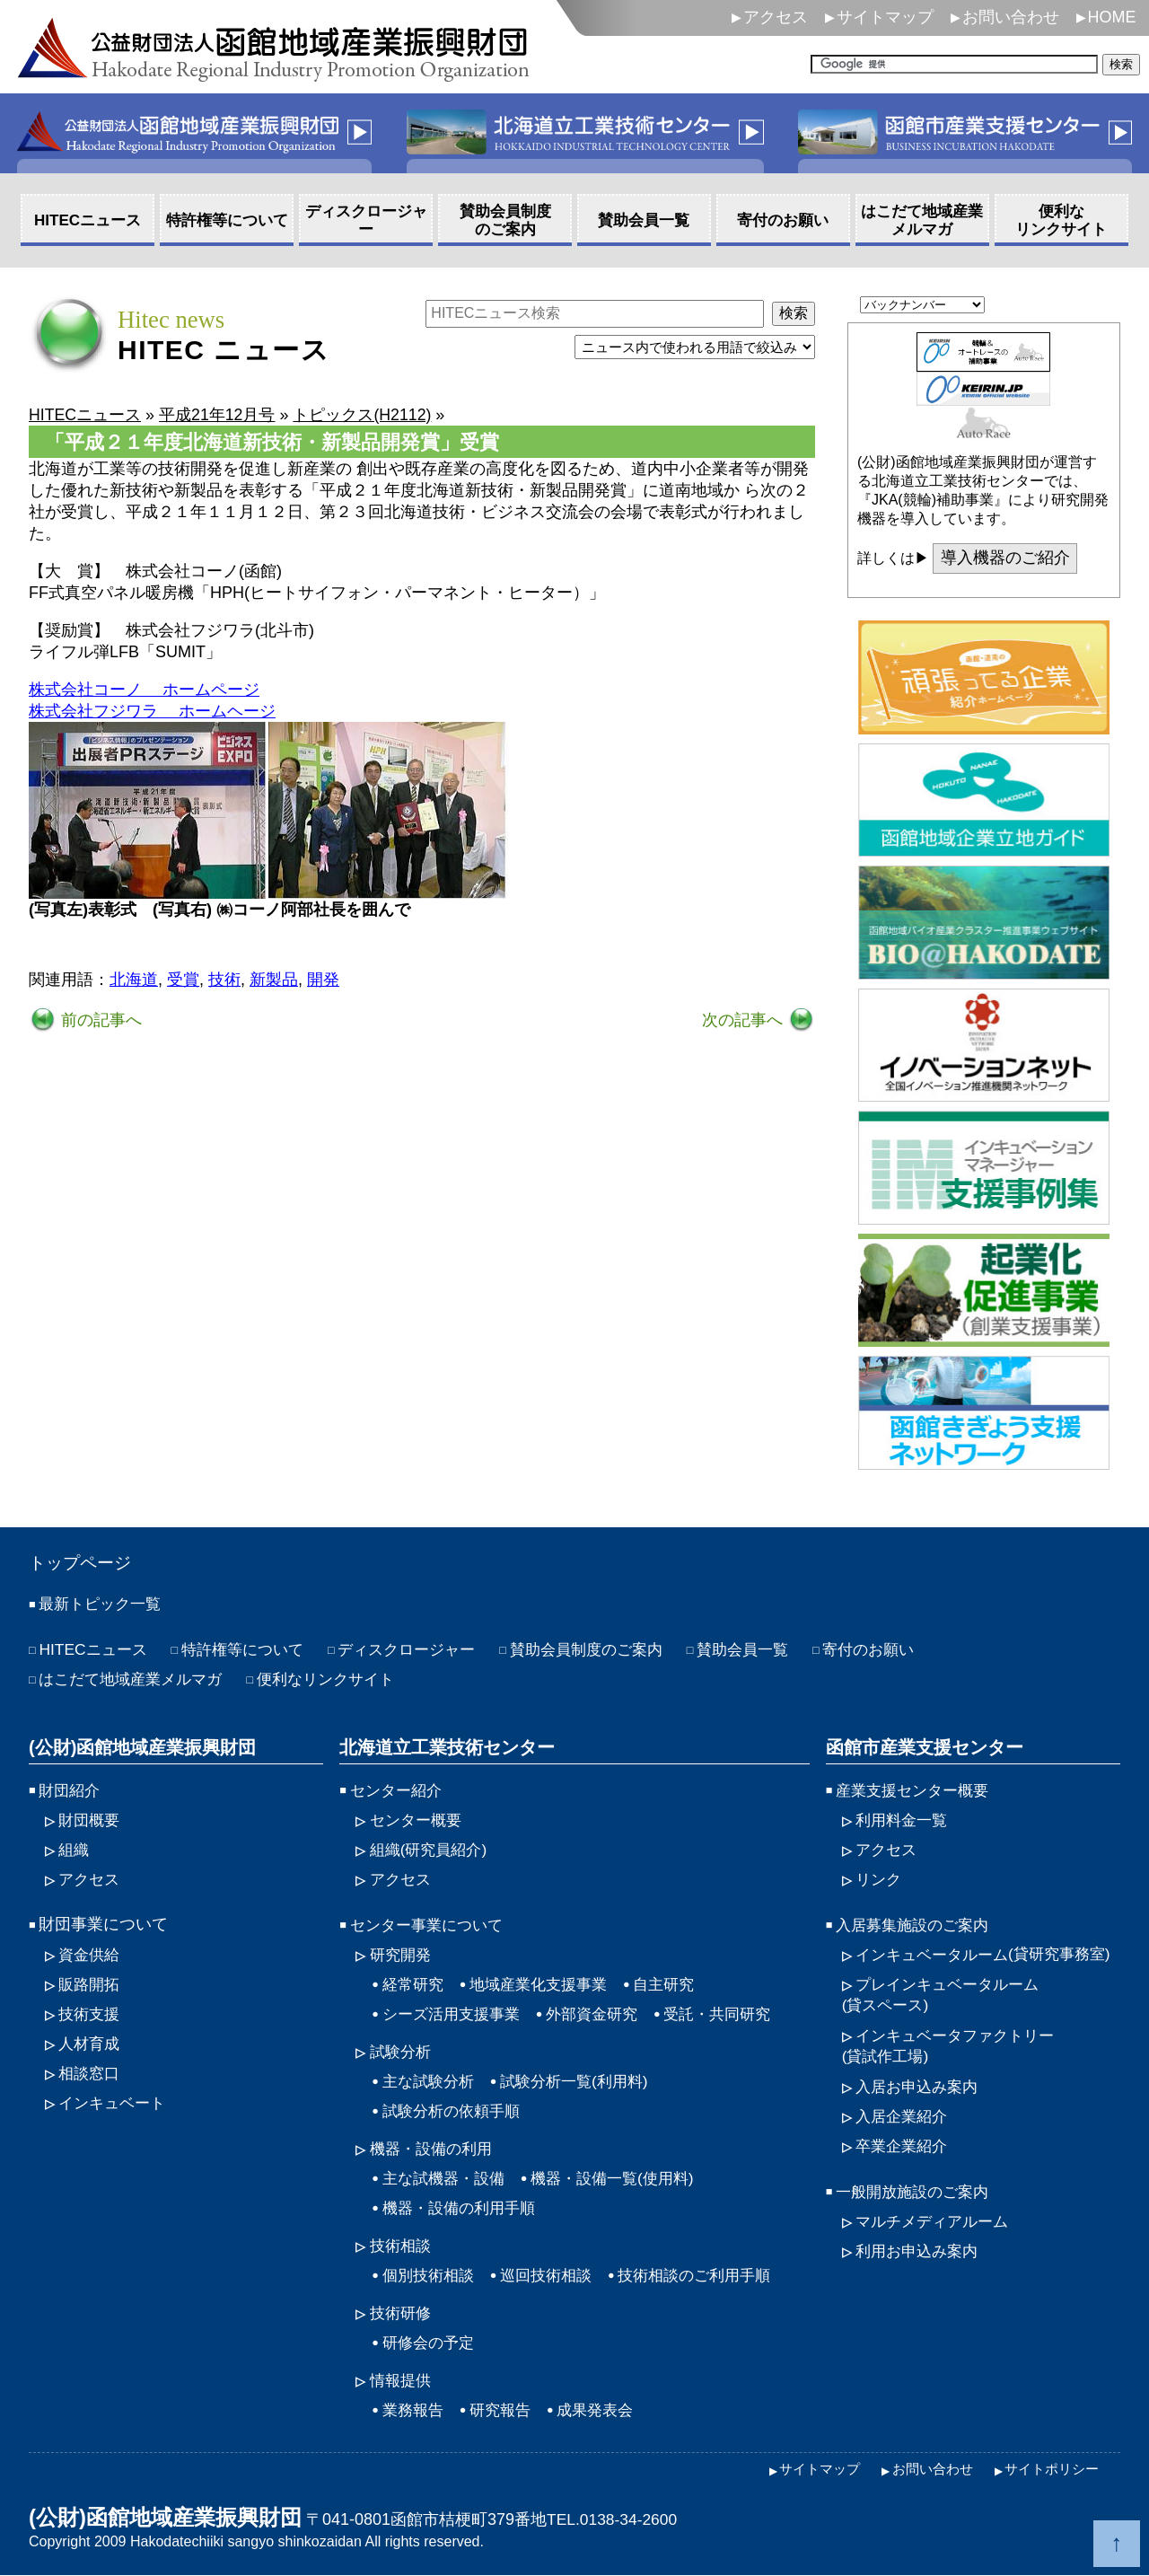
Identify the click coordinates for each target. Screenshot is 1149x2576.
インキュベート (114, 2103)
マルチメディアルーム (936, 2243)
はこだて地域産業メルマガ (135, 1680)
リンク (879, 1879)
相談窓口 (90, 2073)
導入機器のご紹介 (1005, 558)
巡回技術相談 (553, 2275)
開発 (323, 980)
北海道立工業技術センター (447, 1747)
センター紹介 (398, 1790)
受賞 (183, 980)
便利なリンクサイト (340, 1680)
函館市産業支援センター (924, 1747)
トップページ (82, 1563)
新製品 (274, 980)
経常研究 (414, 1984)
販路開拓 (90, 1984)
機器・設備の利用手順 (463, 2208)
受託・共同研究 (733, 2014)
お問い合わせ (1010, 17)
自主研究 (677, 1984)
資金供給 (90, 1955)
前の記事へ (99, 1020)
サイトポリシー (1048, 2469)
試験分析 (402, 2052)
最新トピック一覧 (103, 1604)
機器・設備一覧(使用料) (624, 2178)
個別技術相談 (430, 2275)
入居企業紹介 (903, 2138)
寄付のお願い (905, 1650)
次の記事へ (744, 1020)
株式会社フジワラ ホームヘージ (152, 711)
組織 (74, 1850)
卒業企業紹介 (903, 2167)
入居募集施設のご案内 (916, 1925)
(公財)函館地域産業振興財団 (142, 1747)
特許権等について (251, 1650)
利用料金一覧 (903, 1820)
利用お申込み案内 (920, 2272)
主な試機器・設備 (447, 2178)
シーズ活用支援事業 (455, 2014)
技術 (224, 980)
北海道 (134, 980)
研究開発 (402, 1955)
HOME (1112, 17)
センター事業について (431, 1925)
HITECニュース (95, 1650)
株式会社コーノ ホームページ (144, 690)
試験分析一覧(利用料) (583, 2081)
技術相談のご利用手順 (709, 2275)
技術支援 (90, 2014)
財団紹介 (71, 1790)
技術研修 (402, 2313)
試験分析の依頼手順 (455, 2111)
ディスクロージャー (423, 1650)
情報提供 (402, 2380)
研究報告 (505, 2410)
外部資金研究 (602, 2014)
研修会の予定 (430, 2343)
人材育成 (90, 2044)
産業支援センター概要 (916, 1790)
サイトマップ (885, 17)
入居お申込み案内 (920, 2108)
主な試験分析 (430, 2081)
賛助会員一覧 (774, 1650)
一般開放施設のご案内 (916, 2213)
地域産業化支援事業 (545, 1984)
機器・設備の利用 (434, 2149)
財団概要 (90, 1820)
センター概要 (418, 1820)
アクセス (775, 17)
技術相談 (402, 2246)
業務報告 (414, 2410)
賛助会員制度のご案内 (611, 1650)
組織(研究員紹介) (432, 1850)
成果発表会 (604, 2410)
